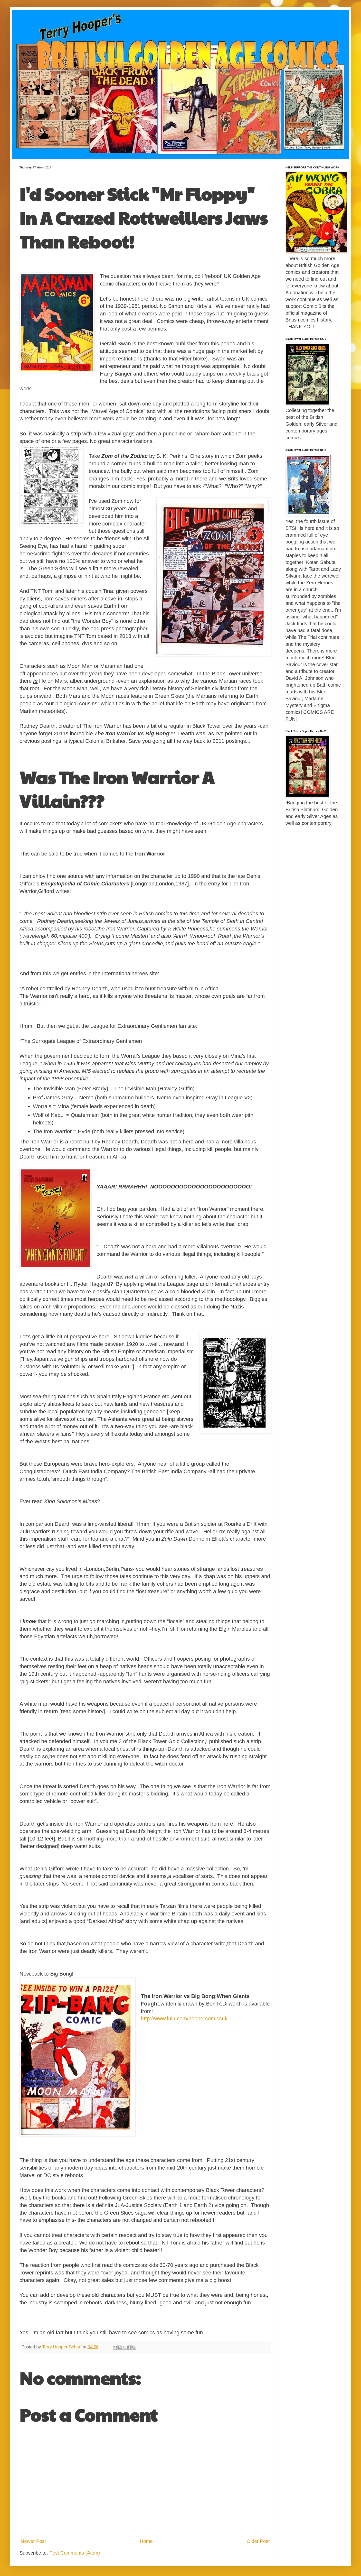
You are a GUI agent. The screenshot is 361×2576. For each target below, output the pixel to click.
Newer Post (33, 2541)
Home (146, 2541)
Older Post (258, 2541)
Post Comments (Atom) (74, 2553)
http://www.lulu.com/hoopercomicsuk (184, 2018)
